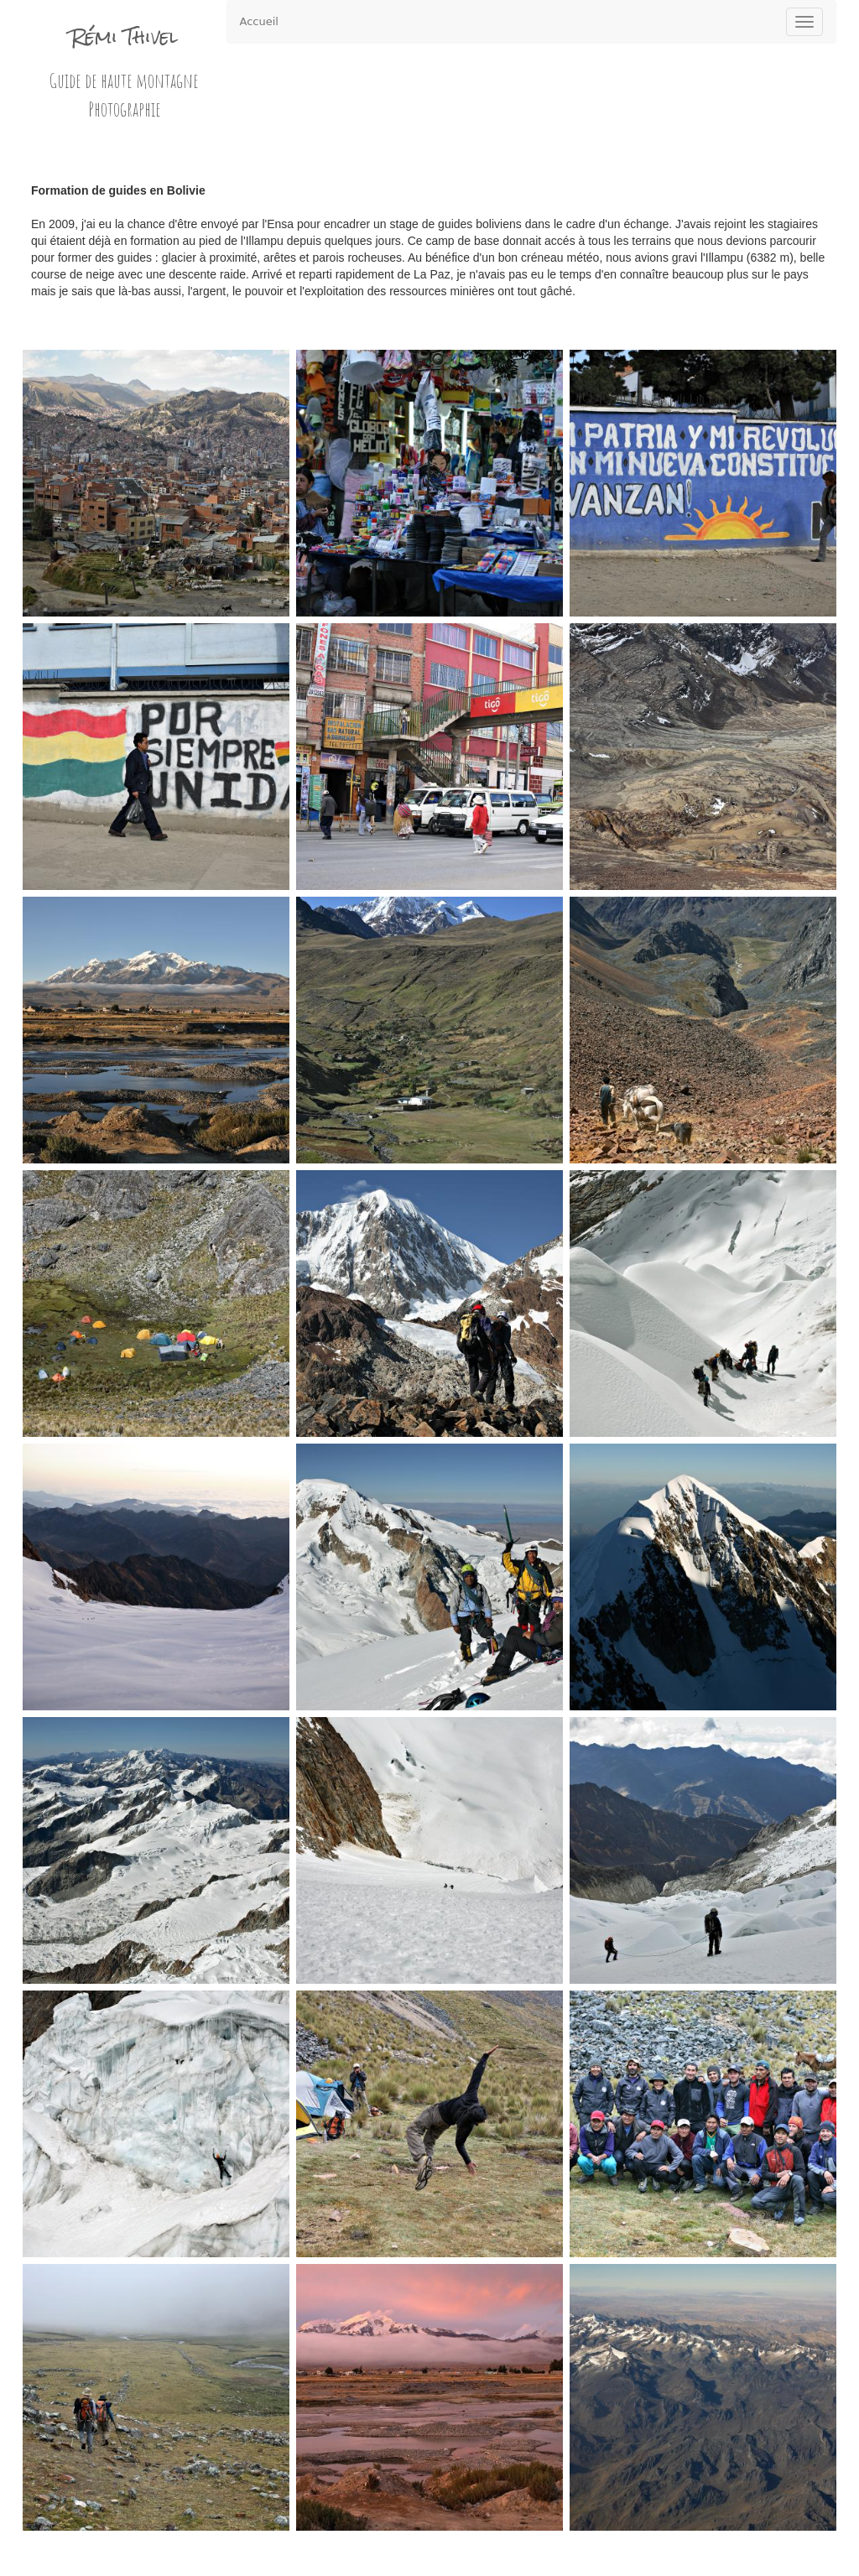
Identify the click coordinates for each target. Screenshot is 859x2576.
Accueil (259, 21)
